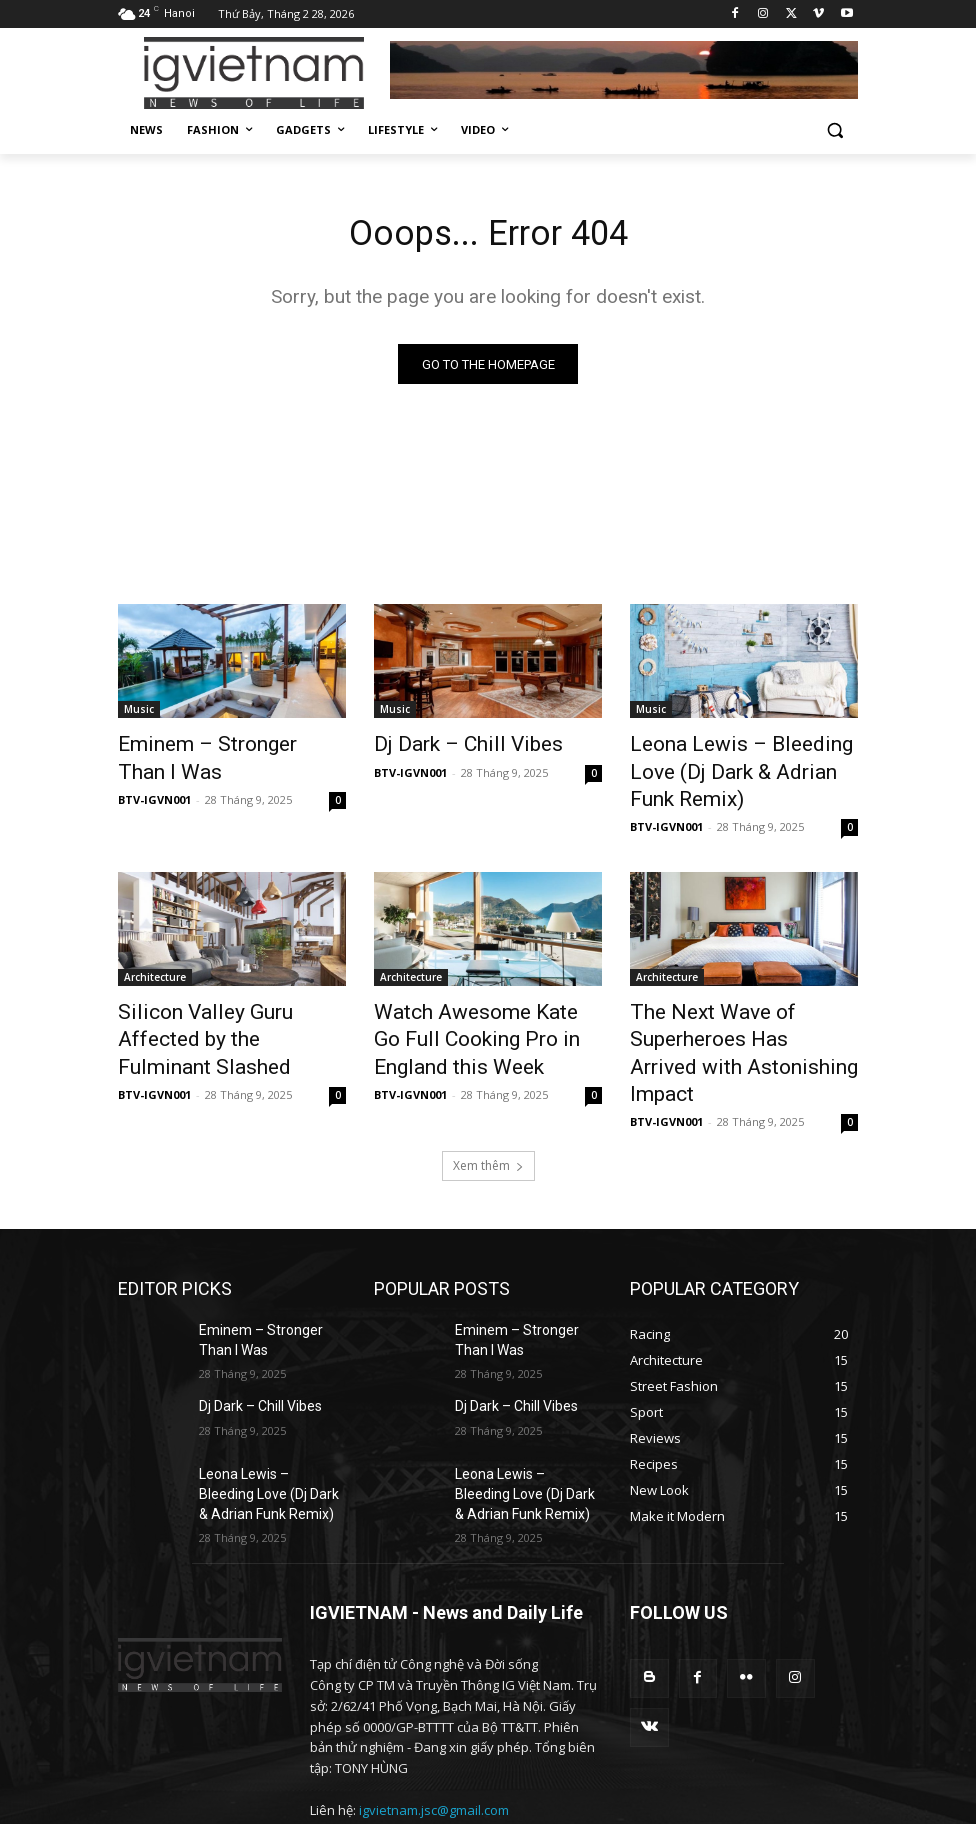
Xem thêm (488, 1090)
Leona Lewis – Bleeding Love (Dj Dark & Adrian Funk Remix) (741, 758)
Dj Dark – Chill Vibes (449, 747)
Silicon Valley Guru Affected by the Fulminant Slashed (223, 988)
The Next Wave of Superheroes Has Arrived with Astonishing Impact (741, 999)
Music (139, 714)
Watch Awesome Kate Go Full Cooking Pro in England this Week (485, 999)
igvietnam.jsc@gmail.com (434, 1735)
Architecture (155, 944)
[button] (834, 130)
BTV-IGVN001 (154, 793)
